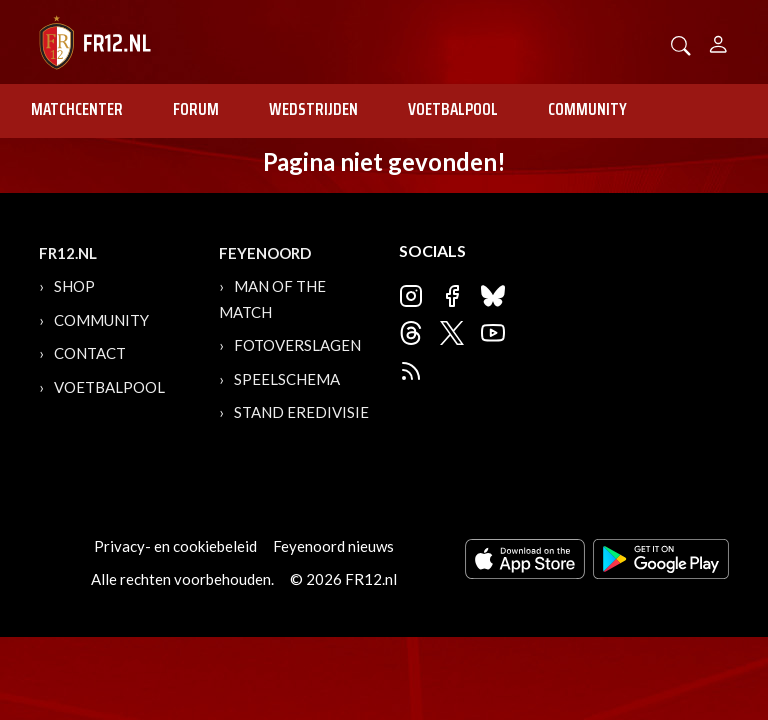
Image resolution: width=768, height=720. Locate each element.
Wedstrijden (313, 109)
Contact (90, 353)
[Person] (718, 41)
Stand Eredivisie (301, 412)
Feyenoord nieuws (333, 546)
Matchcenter (77, 109)
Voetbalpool (453, 109)
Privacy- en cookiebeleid (175, 546)
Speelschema (287, 379)
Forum (196, 109)
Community (587, 109)
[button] (681, 43)
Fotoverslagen (297, 345)
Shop (74, 286)
